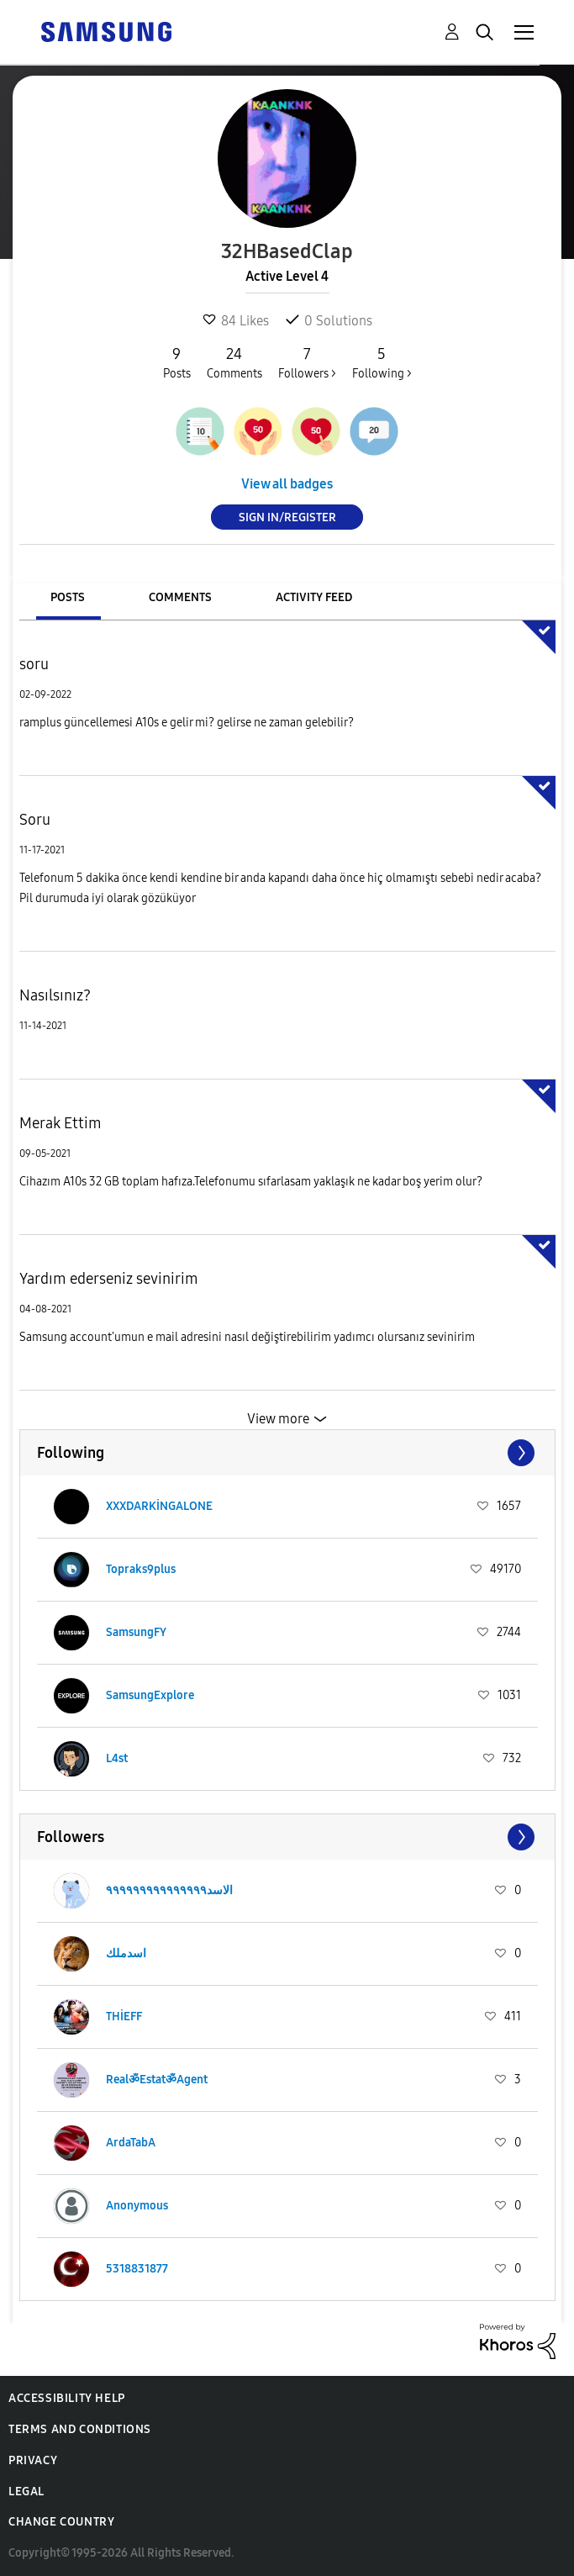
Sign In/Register (287, 517)
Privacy (32, 2460)
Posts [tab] (67, 597)
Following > (382, 362)
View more (278, 1419)
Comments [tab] (180, 597)
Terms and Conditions (79, 2429)
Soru (34, 819)
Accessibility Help (66, 2398)
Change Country (61, 2522)
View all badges (287, 484)
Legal (26, 2491)
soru (34, 664)
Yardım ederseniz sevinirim (108, 1279)
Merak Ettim (60, 1123)
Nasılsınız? (55, 995)
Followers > (307, 362)
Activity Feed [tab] (314, 597)
